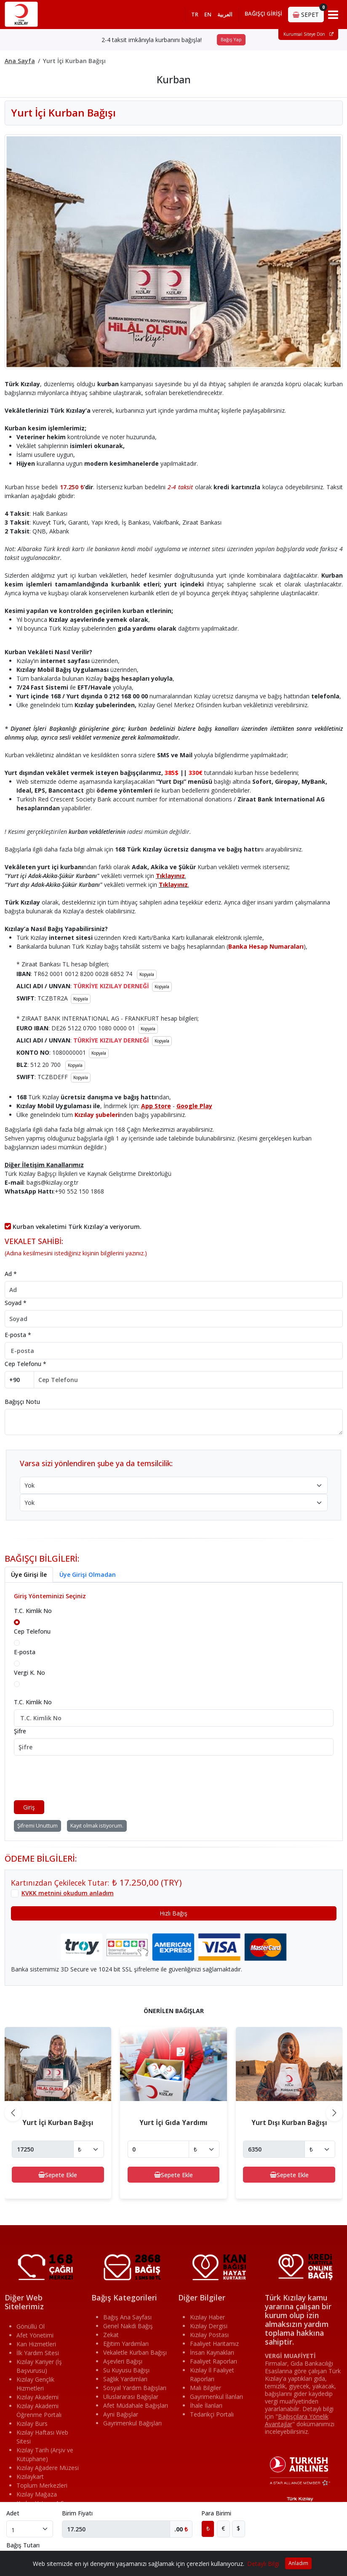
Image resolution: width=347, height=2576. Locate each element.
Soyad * (16, 1303)
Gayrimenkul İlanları (216, 2397)
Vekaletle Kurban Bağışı (135, 2352)
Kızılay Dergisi (208, 2326)
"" (296, 2420)
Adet (12, 2513)
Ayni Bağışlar (120, 2414)
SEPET (308, 13)
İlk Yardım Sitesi (37, 2353)
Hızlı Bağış (173, 1913)
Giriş (29, 1807)
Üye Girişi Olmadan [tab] (87, 1574)
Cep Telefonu (32, 1631)
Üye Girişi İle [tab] (29, 1574)
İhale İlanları (206, 2405)
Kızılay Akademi (37, 2397)
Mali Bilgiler (205, 2388)
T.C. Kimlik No (33, 1611)
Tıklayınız (170, 876)
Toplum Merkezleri (41, 2485)
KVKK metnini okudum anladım (67, 1893)
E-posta (24, 1652)
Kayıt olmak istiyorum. (96, 1825)
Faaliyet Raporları (213, 2361)
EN (207, 14)
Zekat (111, 2335)
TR (194, 14)
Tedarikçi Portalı (212, 2414)
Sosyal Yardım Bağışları (134, 2388)
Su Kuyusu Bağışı (126, 2370)
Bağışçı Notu (22, 1402)
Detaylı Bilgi (263, 2564)
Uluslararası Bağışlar (130, 2397)
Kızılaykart (30, 2476)
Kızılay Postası (209, 2335)
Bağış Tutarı (23, 2545)
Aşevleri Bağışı (122, 2361)
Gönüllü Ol (30, 2326)
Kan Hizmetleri (36, 2344)
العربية (224, 14)
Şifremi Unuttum (37, 1825)
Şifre (20, 1731)
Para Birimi (216, 2513)
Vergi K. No (29, 1673)
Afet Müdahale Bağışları (135, 2405)
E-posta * (18, 1335)
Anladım (298, 2563)
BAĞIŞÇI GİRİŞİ (263, 13)
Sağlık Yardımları (125, 2379)
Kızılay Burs (32, 2423)
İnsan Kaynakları (212, 2352)
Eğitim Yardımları (126, 2344)
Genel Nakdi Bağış (128, 2326)
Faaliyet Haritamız (214, 2344)
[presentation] (78, 1778)
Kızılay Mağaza (36, 2494)
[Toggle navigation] (333, 14)
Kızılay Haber (207, 2317)
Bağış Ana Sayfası (127, 2317)
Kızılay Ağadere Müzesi (47, 2468)
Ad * (11, 1274)
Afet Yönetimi (34, 2335)
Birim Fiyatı (77, 2513)
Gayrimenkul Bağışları (132, 2423)
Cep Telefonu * (25, 1364)
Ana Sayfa (20, 61)
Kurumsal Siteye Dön (308, 34)
